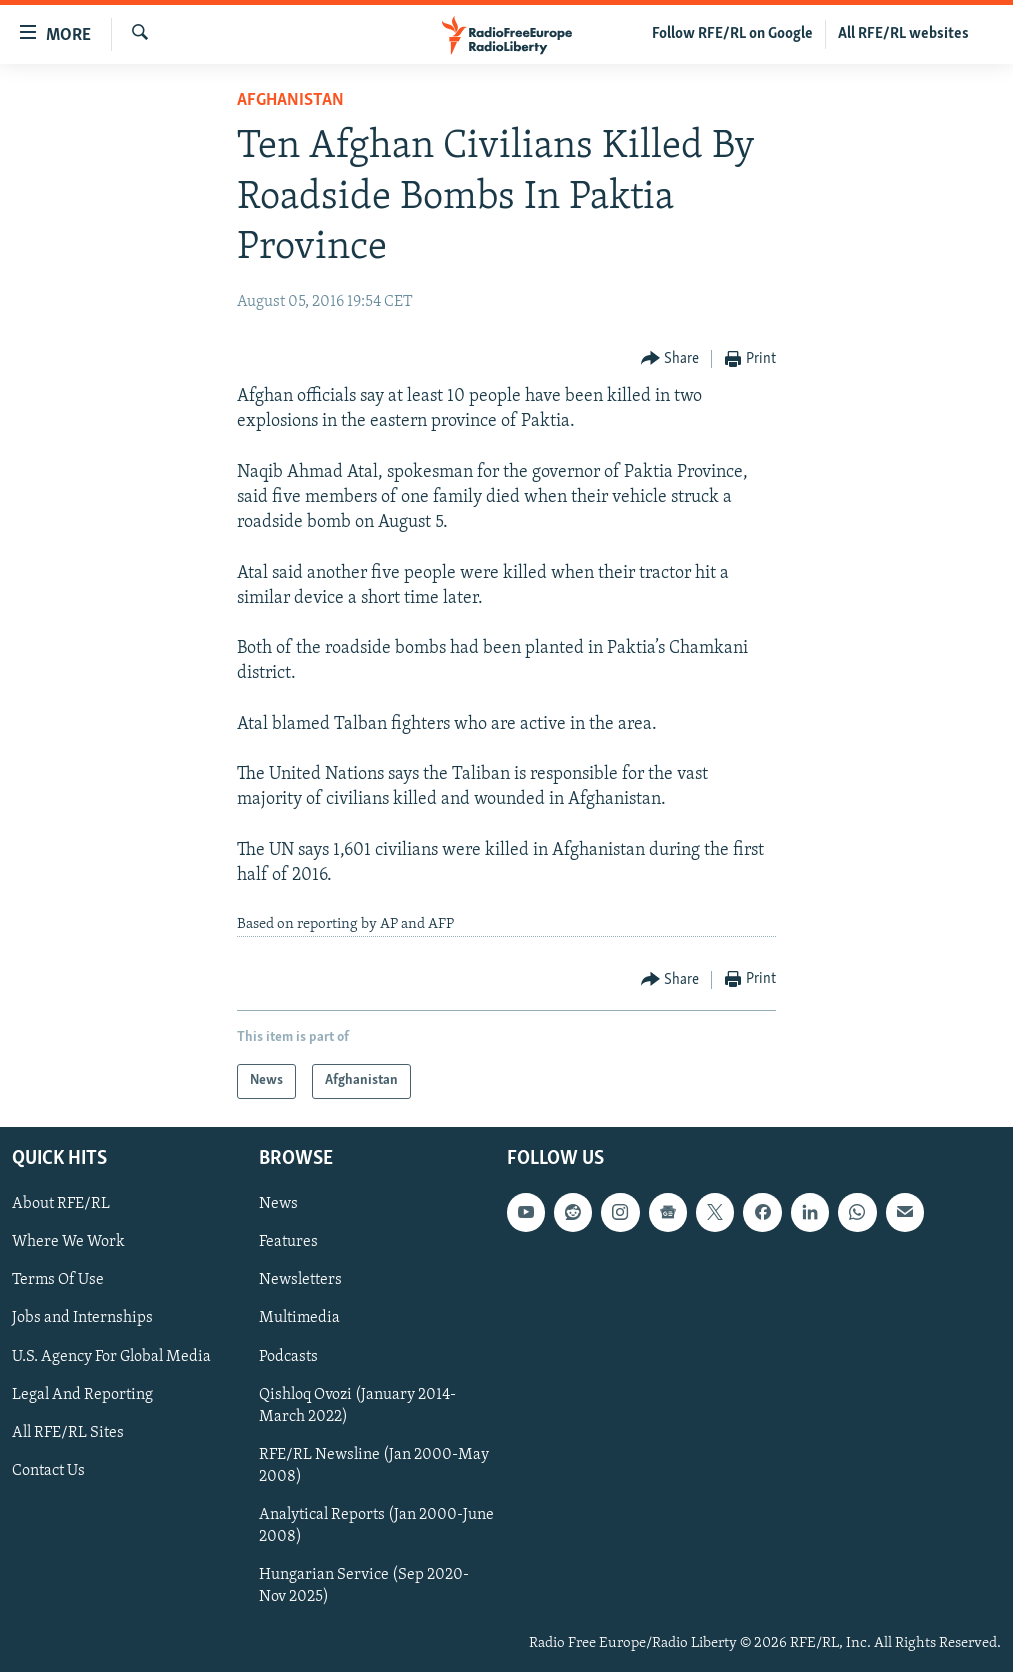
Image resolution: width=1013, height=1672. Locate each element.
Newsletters (300, 1280)
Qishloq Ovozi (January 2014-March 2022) (357, 1405)
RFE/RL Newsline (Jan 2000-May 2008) (374, 1465)
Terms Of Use (58, 1280)
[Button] (670, 359)
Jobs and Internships (82, 1318)
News (278, 1204)
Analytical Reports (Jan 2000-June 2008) (376, 1525)
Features (288, 1242)
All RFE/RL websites (903, 34)
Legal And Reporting (82, 1394)
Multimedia (299, 1318)
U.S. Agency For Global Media (111, 1356)
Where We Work (68, 1242)
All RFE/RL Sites (68, 1432)
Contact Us (48, 1470)
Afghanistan (290, 100)
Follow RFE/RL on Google (732, 34)
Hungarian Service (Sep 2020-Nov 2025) (364, 1585)
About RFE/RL (61, 1204)
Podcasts (288, 1356)
